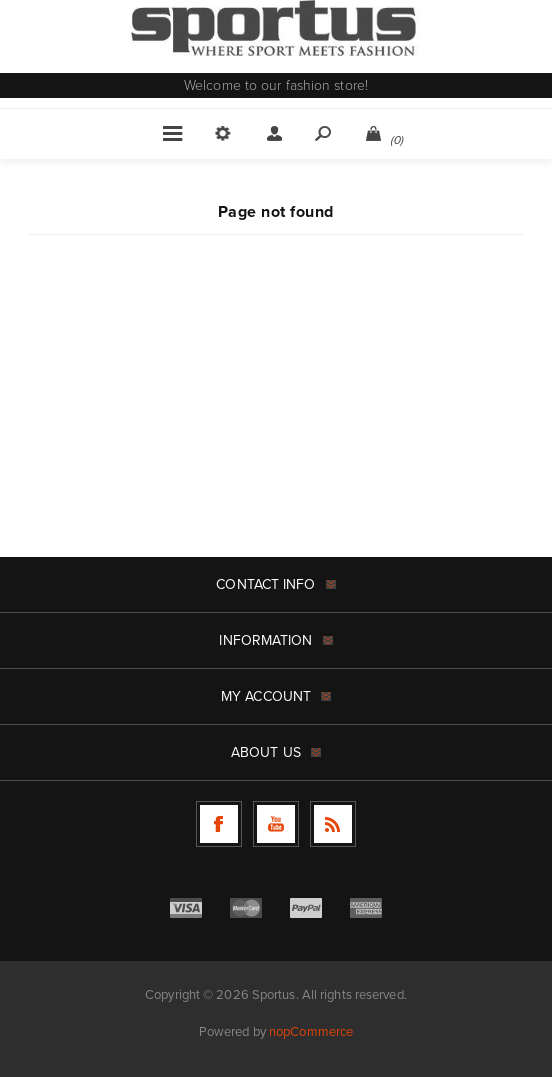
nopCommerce (311, 1031)
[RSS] (333, 824)
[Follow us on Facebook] (219, 824)
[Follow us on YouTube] (276, 824)
